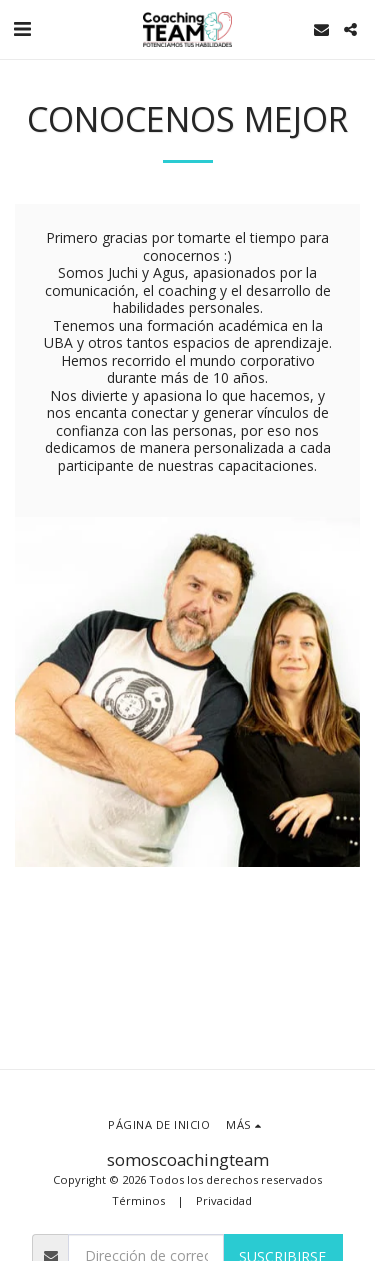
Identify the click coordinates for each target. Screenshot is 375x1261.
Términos (138, 1200)
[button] (22, 28)
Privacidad (224, 1200)
